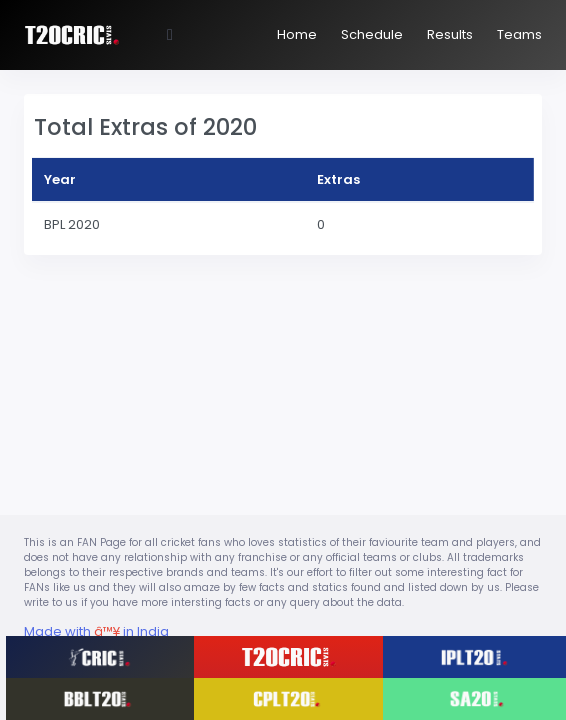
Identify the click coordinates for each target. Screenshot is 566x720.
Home (297, 34)
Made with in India (96, 631)
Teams (519, 34)
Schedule (372, 34)
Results (450, 34)
